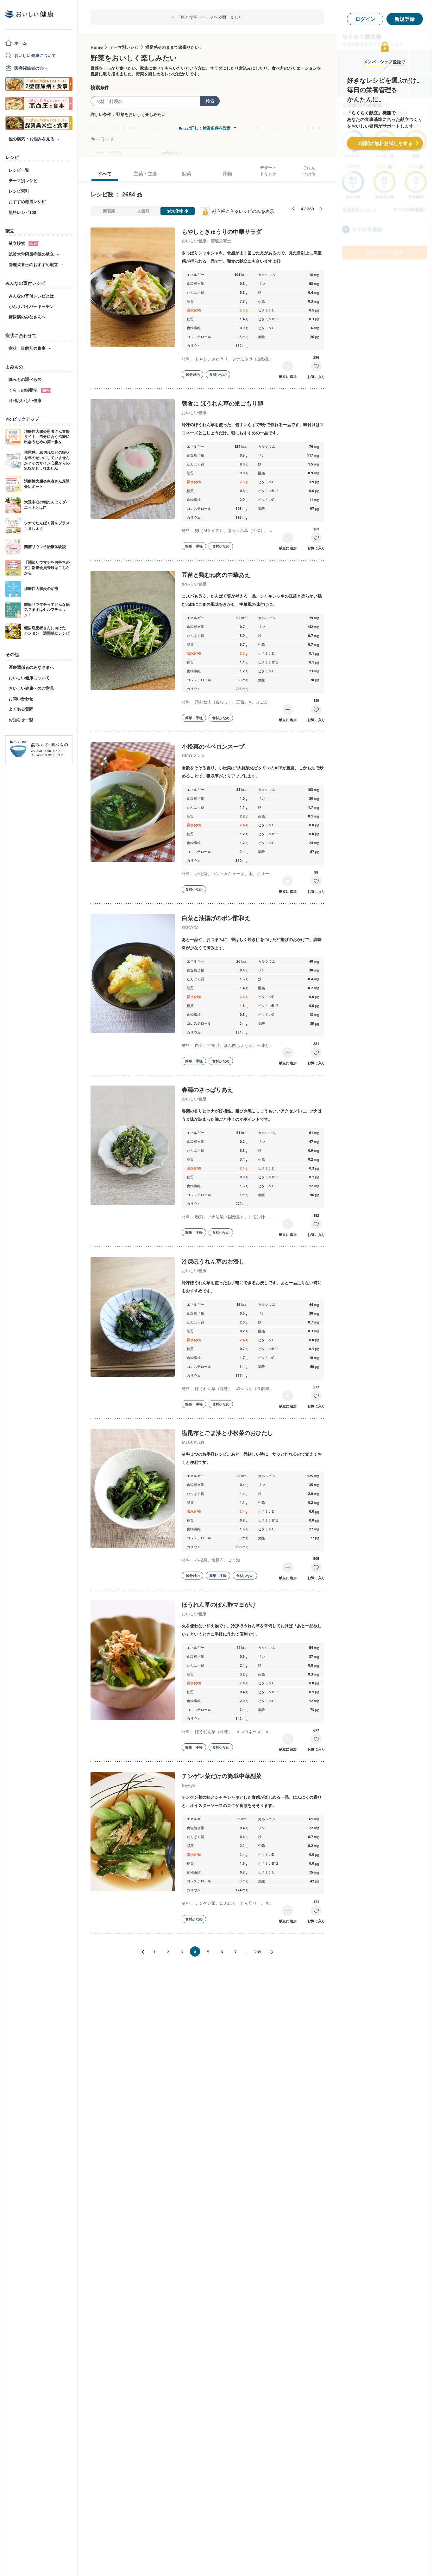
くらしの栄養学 (30, 390)
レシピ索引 (19, 191)
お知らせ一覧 (21, 720)
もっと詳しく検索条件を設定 (204, 128)
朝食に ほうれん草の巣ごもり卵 (222, 403)
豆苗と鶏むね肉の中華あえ (216, 575)
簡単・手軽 (194, 546)
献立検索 (24, 243)
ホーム (20, 43)
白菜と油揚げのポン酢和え (216, 918)
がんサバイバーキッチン (31, 306)
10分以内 (192, 374)
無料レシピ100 (22, 212)
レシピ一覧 (19, 170)
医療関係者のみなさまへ (31, 667)
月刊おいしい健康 (25, 400)
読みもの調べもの (25, 379)
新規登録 (404, 19)
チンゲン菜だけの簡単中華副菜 (221, 1776)
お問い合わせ (21, 699)
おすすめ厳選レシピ (27, 201)
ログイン (365, 19)
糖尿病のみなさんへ (27, 317)
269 (257, 1952)
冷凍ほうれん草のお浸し (213, 1261)
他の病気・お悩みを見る (31, 139)
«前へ (140, 1952)
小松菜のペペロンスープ (213, 746)
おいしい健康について (35, 55)
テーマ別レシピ (23, 180)
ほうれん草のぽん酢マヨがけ (219, 1604)
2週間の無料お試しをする (384, 143)
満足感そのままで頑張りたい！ (174, 47)
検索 (210, 101)
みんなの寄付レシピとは (31, 296)
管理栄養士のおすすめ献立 (33, 264)
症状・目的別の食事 (27, 348)
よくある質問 (21, 709)
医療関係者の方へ (30, 68)
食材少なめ (218, 374)
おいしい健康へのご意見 (31, 688)
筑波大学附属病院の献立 (31, 254)
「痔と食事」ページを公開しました (209, 17)
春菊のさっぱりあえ (207, 1089)
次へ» (274, 1952)
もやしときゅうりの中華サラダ (221, 231)
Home (97, 47)
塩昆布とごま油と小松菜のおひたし (227, 1433)
